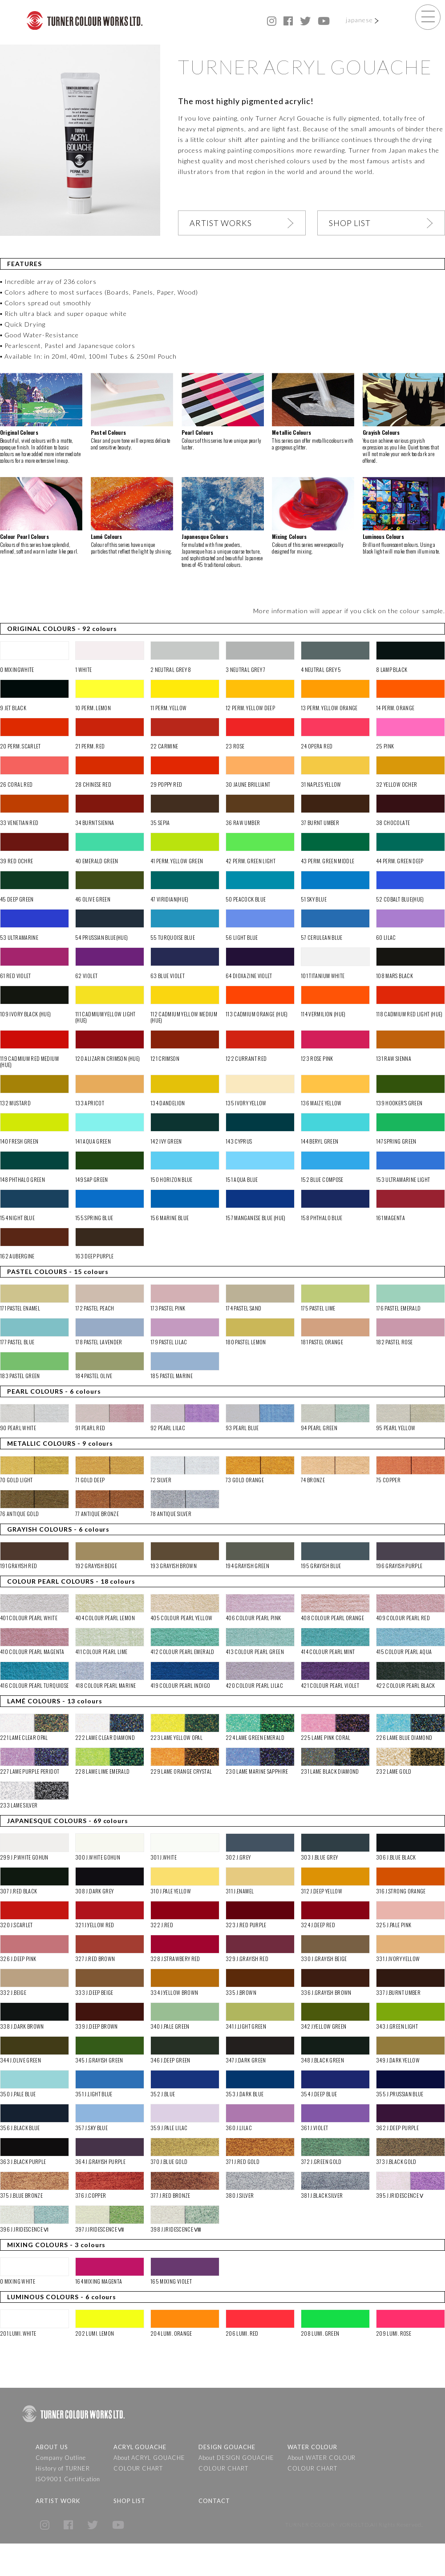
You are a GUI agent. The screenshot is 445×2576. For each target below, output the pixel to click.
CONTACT (214, 2500)
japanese (359, 20)
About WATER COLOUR (321, 2457)
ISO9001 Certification (68, 2479)
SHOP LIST (350, 223)
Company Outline (61, 2457)
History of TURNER (63, 2468)
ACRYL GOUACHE (140, 2447)
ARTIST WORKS (221, 223)
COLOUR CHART (138, 2468)
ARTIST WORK (58, 2500)
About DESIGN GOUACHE (236, 2457)
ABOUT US (52, 2447)
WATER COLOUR (312, 2447)
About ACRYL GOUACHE (149, 2457)
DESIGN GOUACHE (226, 2447)
